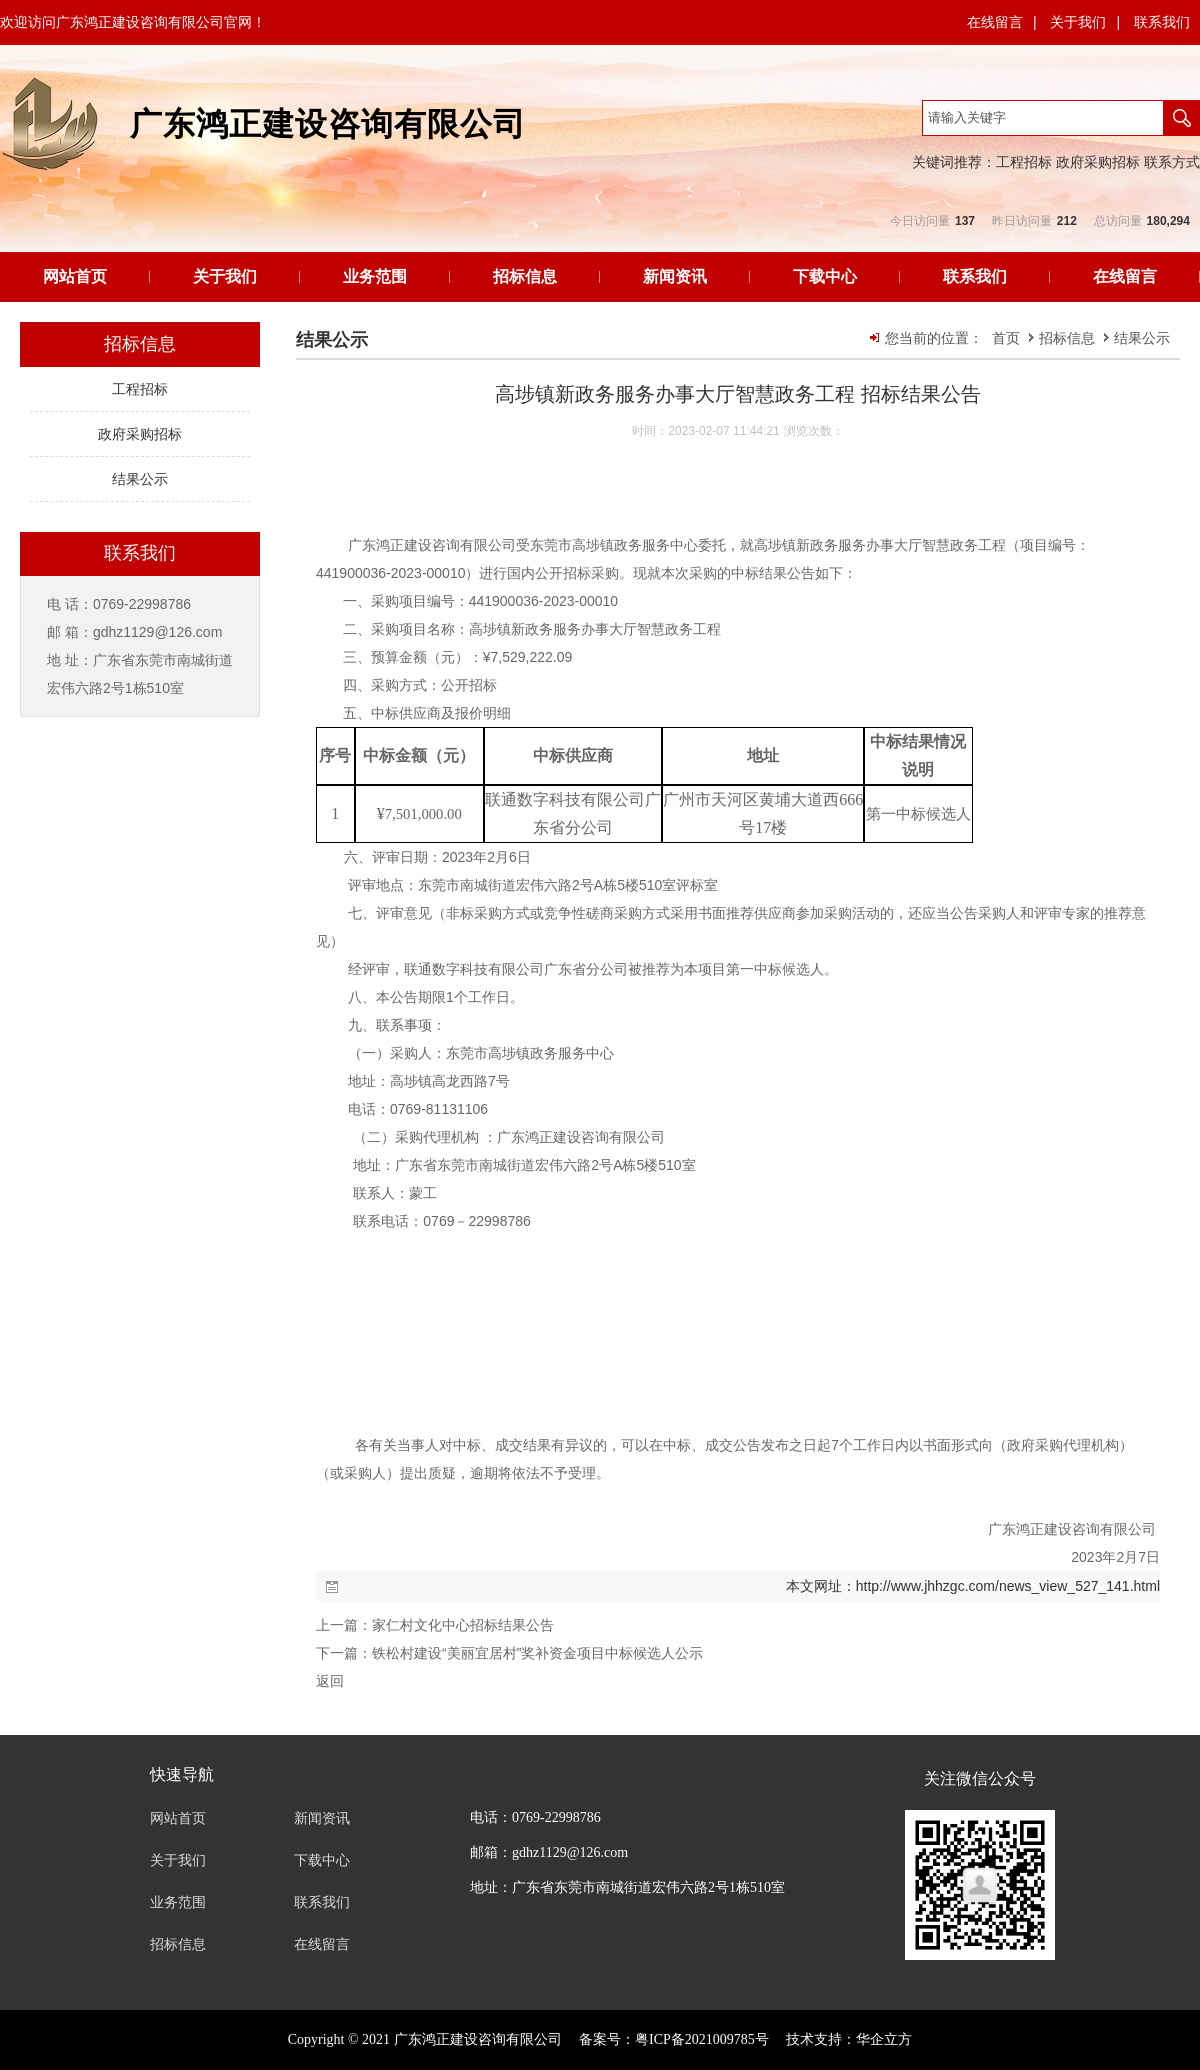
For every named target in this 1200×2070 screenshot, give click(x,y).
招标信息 (525, 276)
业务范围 (375, 276)
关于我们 (1078, 22)
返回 (330, 1681)
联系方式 (1172, 162)
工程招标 (1024, 162)
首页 (1006, 338)
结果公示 (1142, 338)
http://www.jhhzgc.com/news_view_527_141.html (1008, 1586)
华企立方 (884, 2039)
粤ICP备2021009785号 (702, 2039)
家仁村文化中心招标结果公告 (463, 1625)
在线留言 (995, 22)
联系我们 (1162, 22)
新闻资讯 (675, 276)
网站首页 (75, 276)
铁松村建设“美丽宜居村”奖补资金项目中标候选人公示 (537, 1653)
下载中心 (825, 276)
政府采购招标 (1098, 162)
